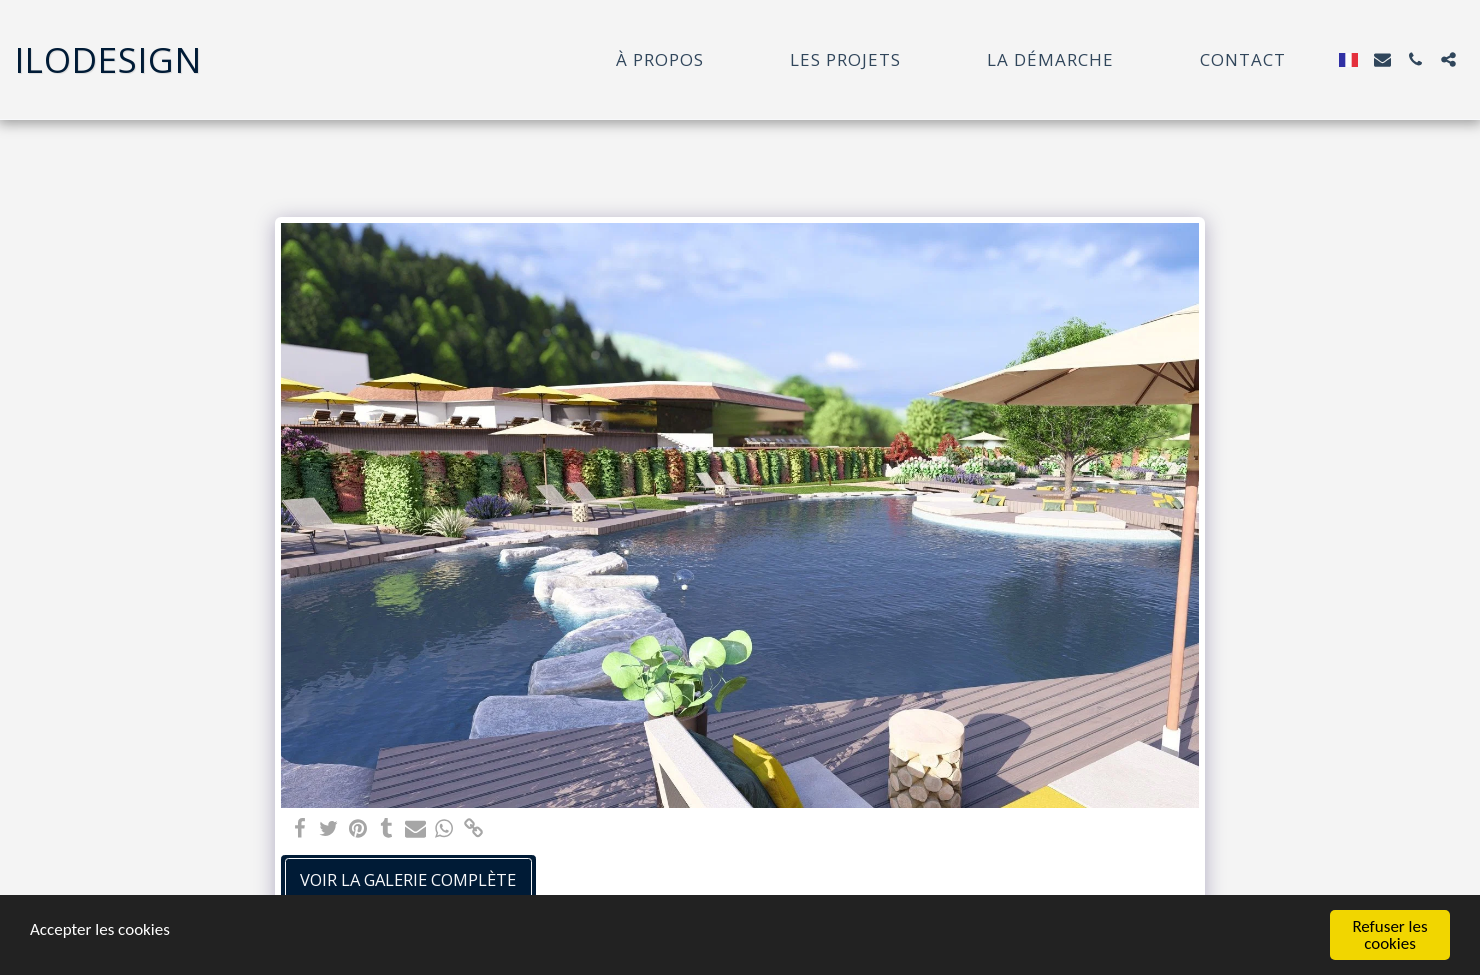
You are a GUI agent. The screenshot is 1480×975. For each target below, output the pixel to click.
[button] (1382, 59)
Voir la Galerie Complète (408, 879)
